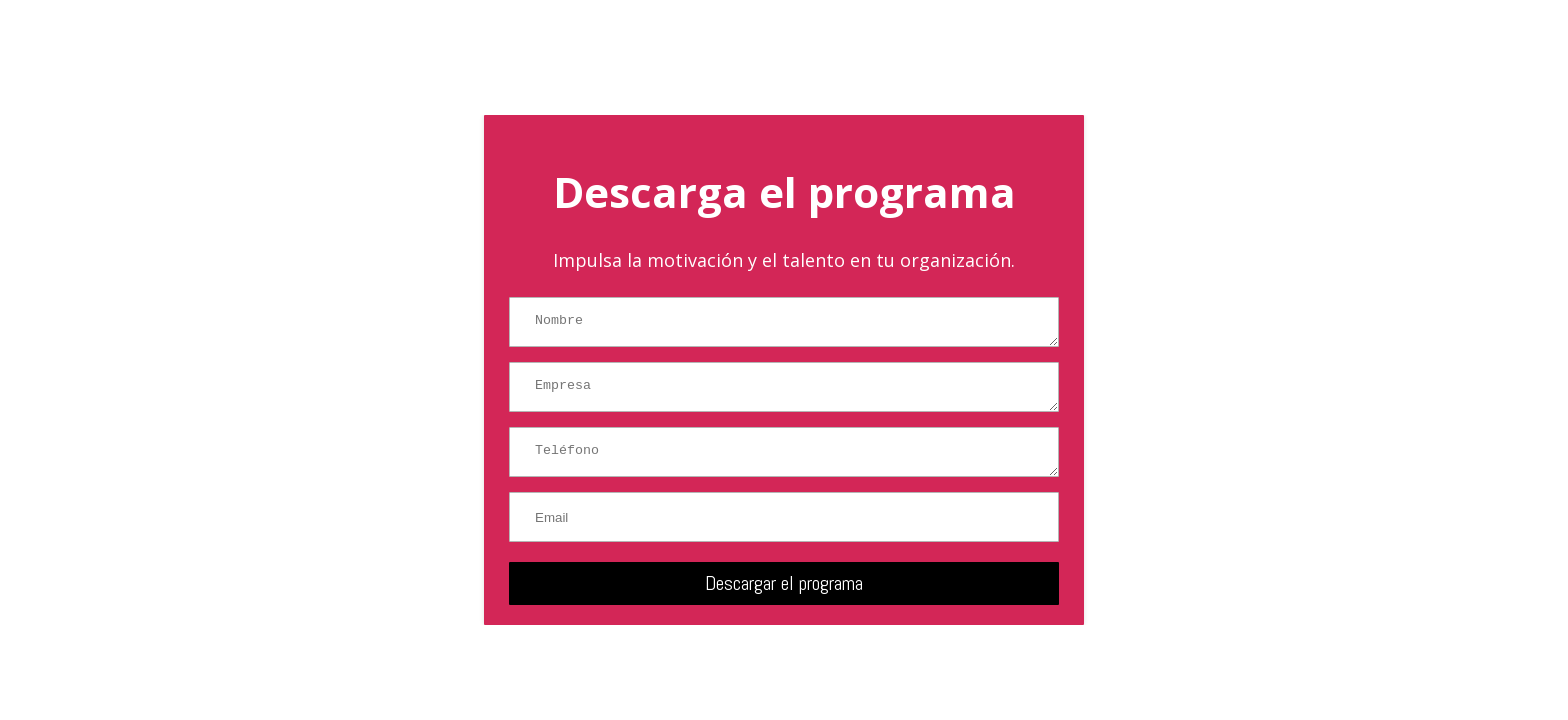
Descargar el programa (784, 583)
